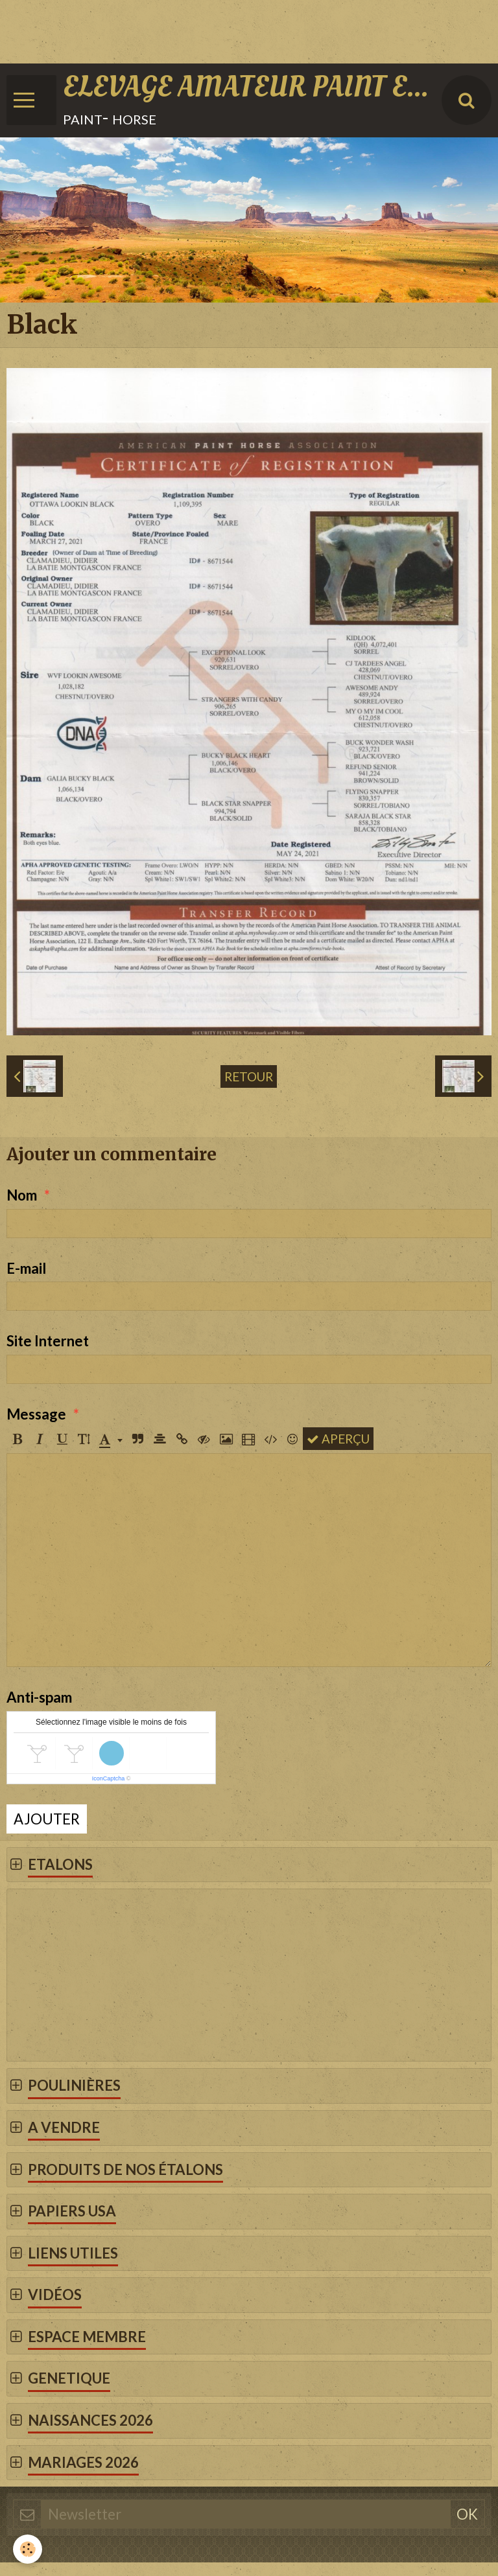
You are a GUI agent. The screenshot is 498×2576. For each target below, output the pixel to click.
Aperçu (338, 1438)
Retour (248, 1076)
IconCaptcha (108, 1778)
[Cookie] (27, 2549)
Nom (21, 1195)
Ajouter (47, 1819)
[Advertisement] (236, 29)
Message (36, 1414)
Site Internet (47, 1341)
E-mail (26, 1268)
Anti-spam (39, 1697)
